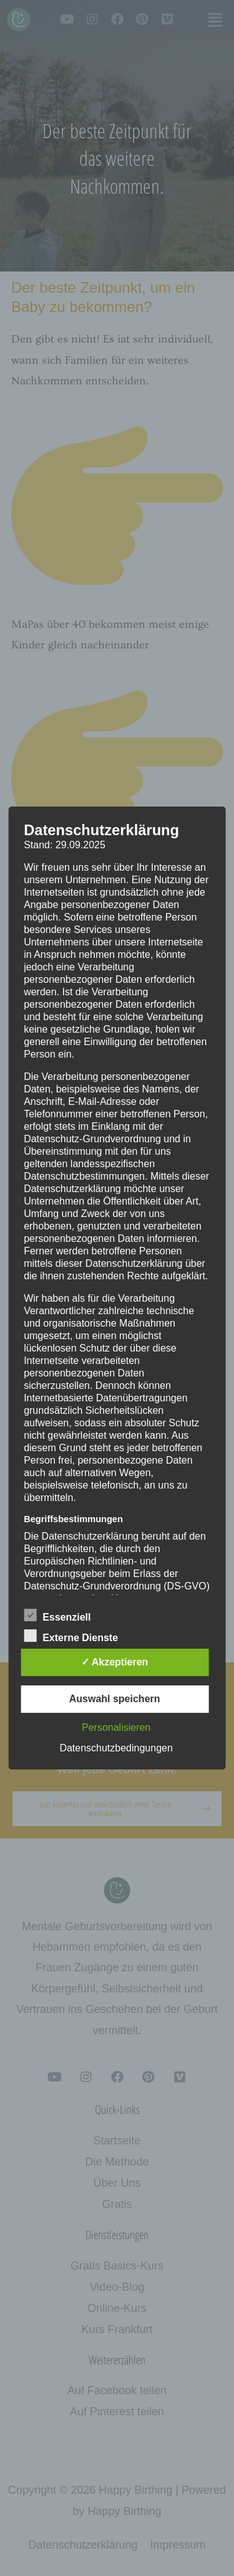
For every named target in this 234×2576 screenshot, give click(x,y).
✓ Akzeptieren (115, 1662)
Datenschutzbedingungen (115, 1748)
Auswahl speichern (114, 1698)
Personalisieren (116, 1727)
